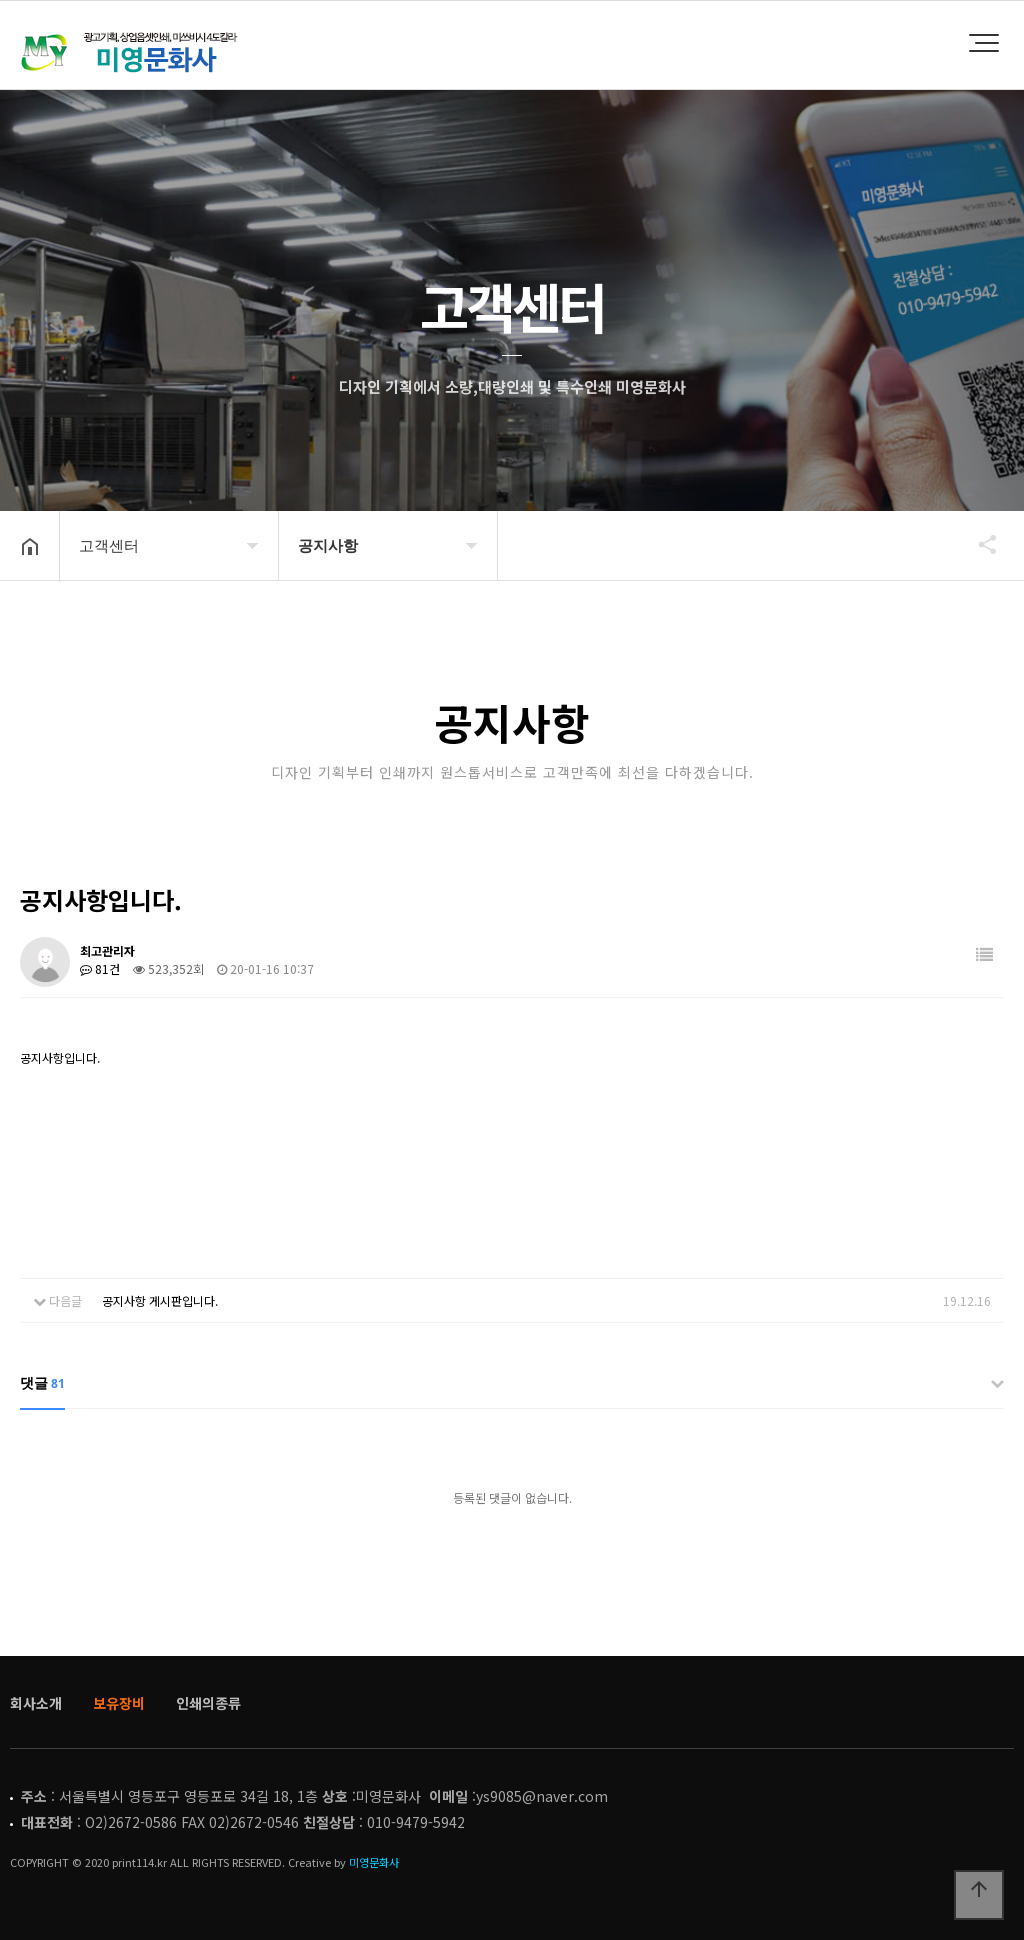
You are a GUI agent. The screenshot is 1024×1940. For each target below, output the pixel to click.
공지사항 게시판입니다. (160, 1300)
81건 (100, 968)
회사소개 (36, 1703)
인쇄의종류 (208, 1703)
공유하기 (978, 544)
